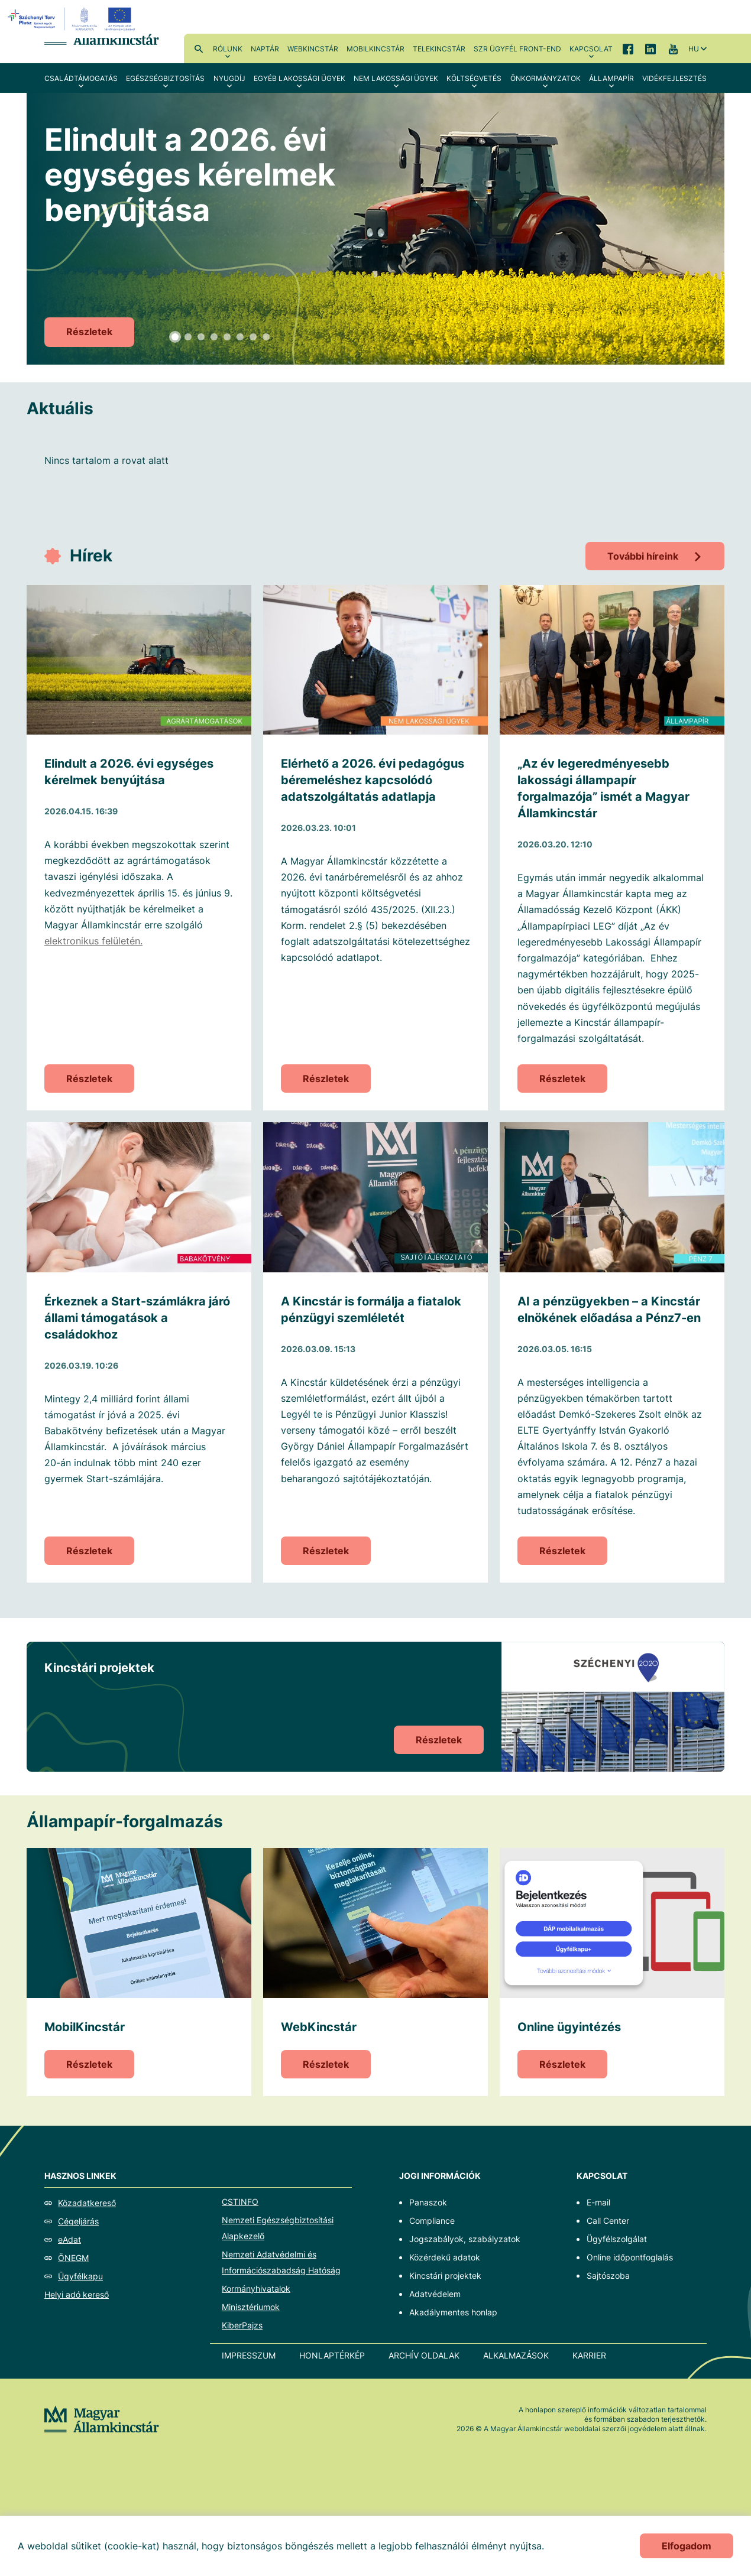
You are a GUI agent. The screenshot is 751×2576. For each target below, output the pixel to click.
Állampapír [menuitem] (611, 78)
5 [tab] (227, 336)
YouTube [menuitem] (673, 48)
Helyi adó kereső (76, 2294)
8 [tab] (266, 336)
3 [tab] (201, 336)
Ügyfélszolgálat (617, 2239)
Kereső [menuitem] (199, 48)
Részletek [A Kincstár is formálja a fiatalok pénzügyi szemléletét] (326, 1551)
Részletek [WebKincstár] (326, 2064)
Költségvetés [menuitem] (473, 78)
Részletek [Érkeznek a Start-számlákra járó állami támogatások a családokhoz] (89, 1551)
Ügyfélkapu (80, 2276)
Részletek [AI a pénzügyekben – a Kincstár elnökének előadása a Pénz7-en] (562, 1551)
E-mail (598, 2202)
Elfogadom (686, 2546)
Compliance (432, 2221)
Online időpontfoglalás (630, 2257)
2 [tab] (188, 336)
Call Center (608, 2221)
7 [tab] (253, 336)
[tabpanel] (375, 229)
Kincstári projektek (445, 2275)
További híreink (642, 556)
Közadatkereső (87, 2203)
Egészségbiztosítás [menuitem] (165, 78)
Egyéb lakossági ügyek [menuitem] (299, 78)
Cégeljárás (78, 2221)
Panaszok (428, 2202)
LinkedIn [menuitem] (650, 48)
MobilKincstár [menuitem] (375, 48)
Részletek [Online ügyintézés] (562, 2064)
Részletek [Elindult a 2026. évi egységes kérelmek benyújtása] (89, 331)
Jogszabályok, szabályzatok (464, 2239)
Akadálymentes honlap (453, 2312)
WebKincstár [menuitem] (312, 48)
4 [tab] (214, 336)
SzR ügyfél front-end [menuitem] (517, 48)
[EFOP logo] (73, 19)
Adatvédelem (435, 2294)
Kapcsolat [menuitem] (591, 48)
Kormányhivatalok (256, 2288)
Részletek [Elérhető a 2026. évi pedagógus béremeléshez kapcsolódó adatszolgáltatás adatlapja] (326, 1078)
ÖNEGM (73, 2258)
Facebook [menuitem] (628, 48)
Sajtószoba (608, 2275)
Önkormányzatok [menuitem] (545, 78)
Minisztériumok (251, 2307)
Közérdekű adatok (444, 2257)
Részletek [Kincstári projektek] (439, 1740)
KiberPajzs (242, 2325)
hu (693, 48)
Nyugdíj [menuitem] (229, 78)
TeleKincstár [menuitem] (439, 48)
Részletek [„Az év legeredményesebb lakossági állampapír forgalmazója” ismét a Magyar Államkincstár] (562, 1078)
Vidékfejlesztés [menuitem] (674, 78)
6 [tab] (240, 336)
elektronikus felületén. (93, 941)
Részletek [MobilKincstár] (89, 2064)
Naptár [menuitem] (265, 48)
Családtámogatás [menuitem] (81, 78)
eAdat (69, 2239)
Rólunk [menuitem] (227, 48)
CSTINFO (240, 2202)
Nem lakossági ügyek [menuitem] (396, 78)
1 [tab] (175, 336)
